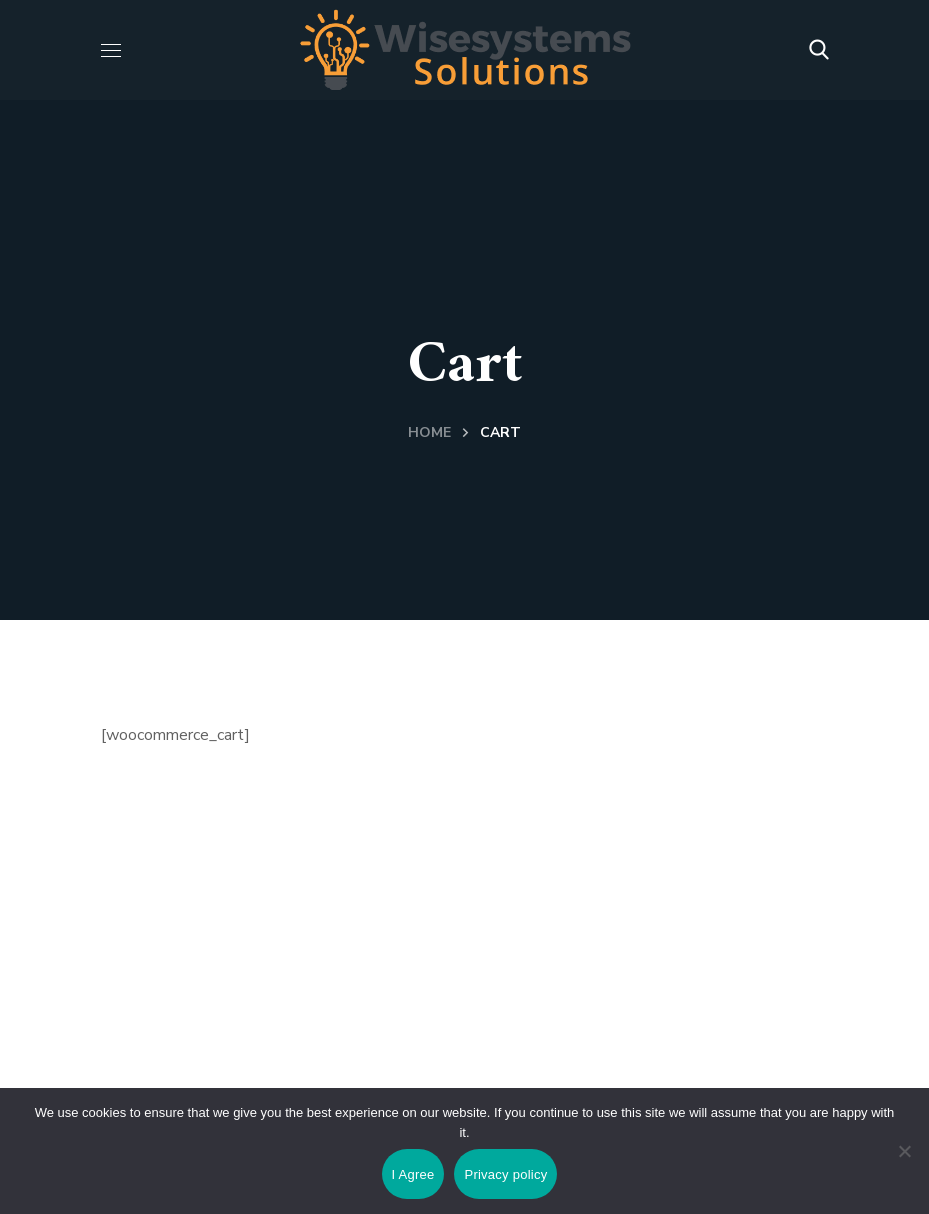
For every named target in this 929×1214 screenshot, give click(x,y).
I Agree (413, 1174)
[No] (904, 1151)
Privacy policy (505, 1174)
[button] (819, 50)
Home (429, 432)
